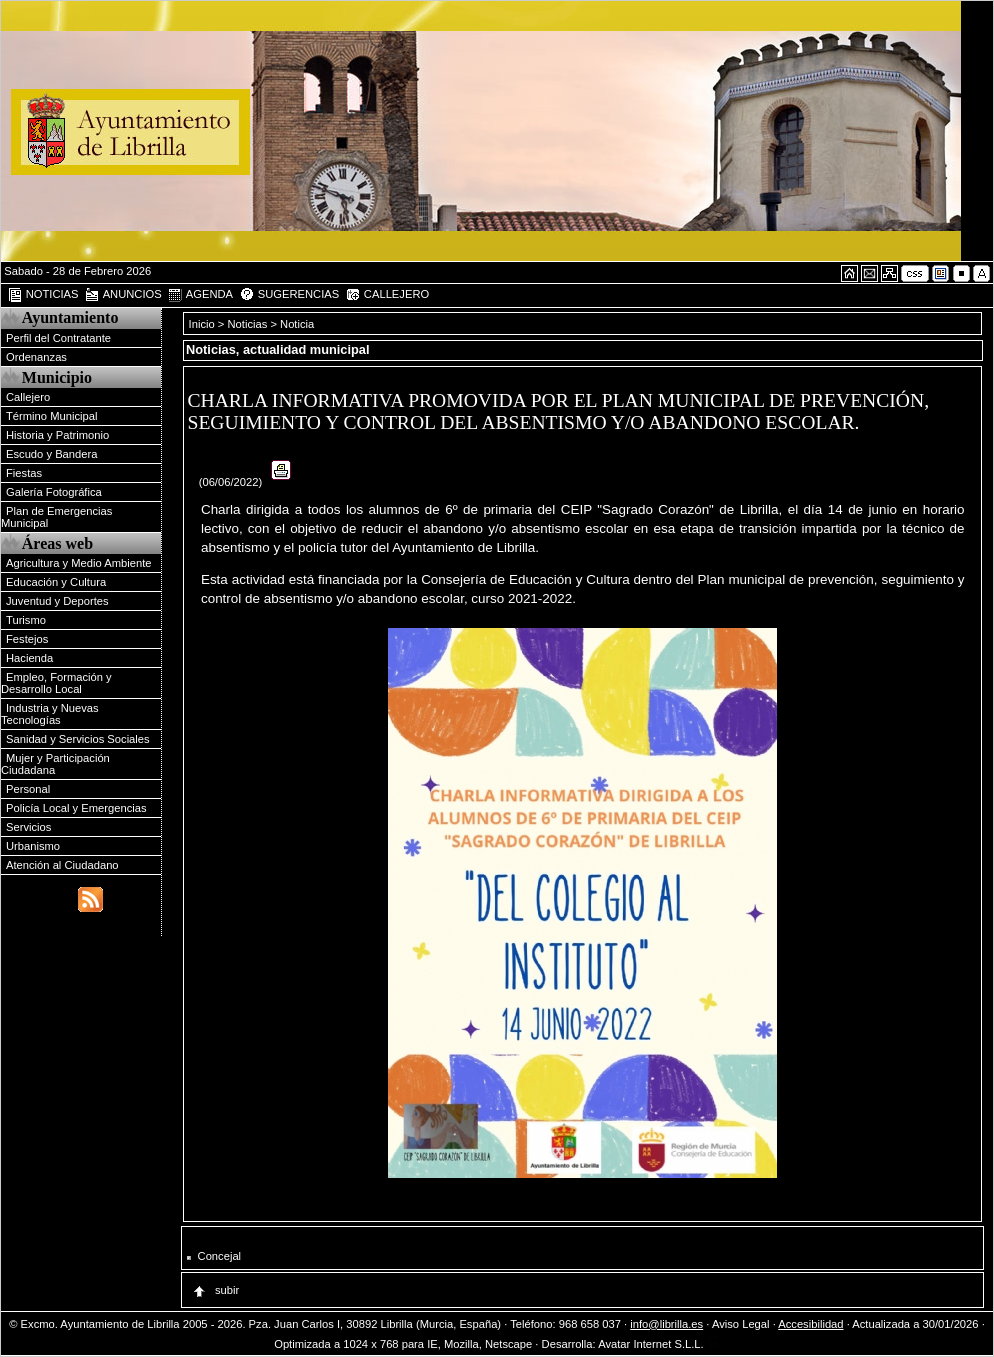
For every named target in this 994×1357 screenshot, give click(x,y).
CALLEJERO (387, 295)
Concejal (220, 1256)
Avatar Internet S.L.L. (659, 1344)
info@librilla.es (666, 1324)
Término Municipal (51, 416)
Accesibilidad (810, 1324)
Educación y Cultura (56, 582)
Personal (28, 789)
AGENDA (200, 295)
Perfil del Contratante (58, 338)
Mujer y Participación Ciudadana (55, 764)
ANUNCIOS (123, 295)
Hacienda (29, 658)
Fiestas (24, 473)
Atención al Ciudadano (62, 865)
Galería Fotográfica (54, 492)
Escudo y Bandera (51, 454)
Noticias (248, 324)
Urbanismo (33, 846)
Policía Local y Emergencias (76, 808)
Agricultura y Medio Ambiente (79, 563)
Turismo (26, 620)
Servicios (28, 827)
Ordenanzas (36, 357)
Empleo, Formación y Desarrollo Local (56, 683)
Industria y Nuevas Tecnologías (50, 714)
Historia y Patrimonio (57, 435)
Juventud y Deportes (57, 601)
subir (215, 1290)
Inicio (203, 324)
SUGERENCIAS (289, 295)
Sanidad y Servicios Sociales (78, 739)
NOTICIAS (43, 295)
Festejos (27, 639)
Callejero (28, 397)
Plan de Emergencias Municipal (56, 517)
